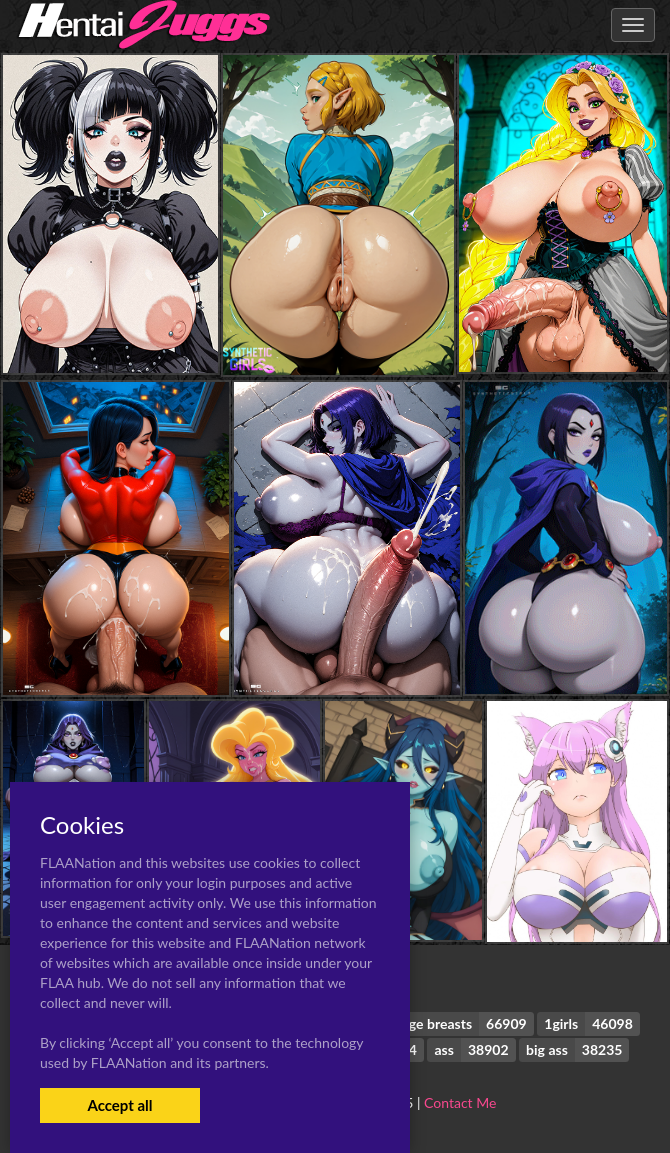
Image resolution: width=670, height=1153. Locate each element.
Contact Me (460, 1102)
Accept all (119, 1105)
